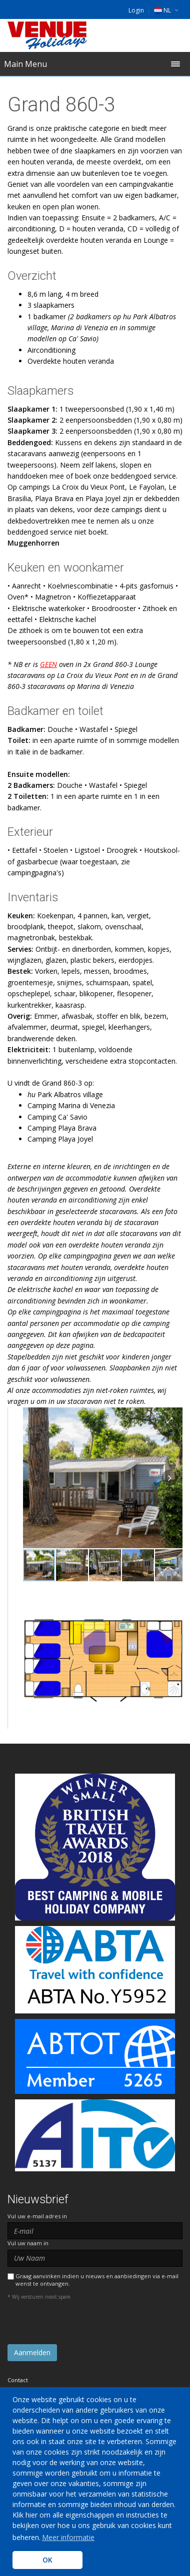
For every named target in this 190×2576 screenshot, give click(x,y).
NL (162, 10)
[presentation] (84, 2324)
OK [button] (47, 2560)
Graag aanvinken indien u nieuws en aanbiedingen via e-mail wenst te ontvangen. (97, 2279)
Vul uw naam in (28, 2243)
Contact (18, 2380)
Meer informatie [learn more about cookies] (68, 2537)
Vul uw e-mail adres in (37, 2216)
